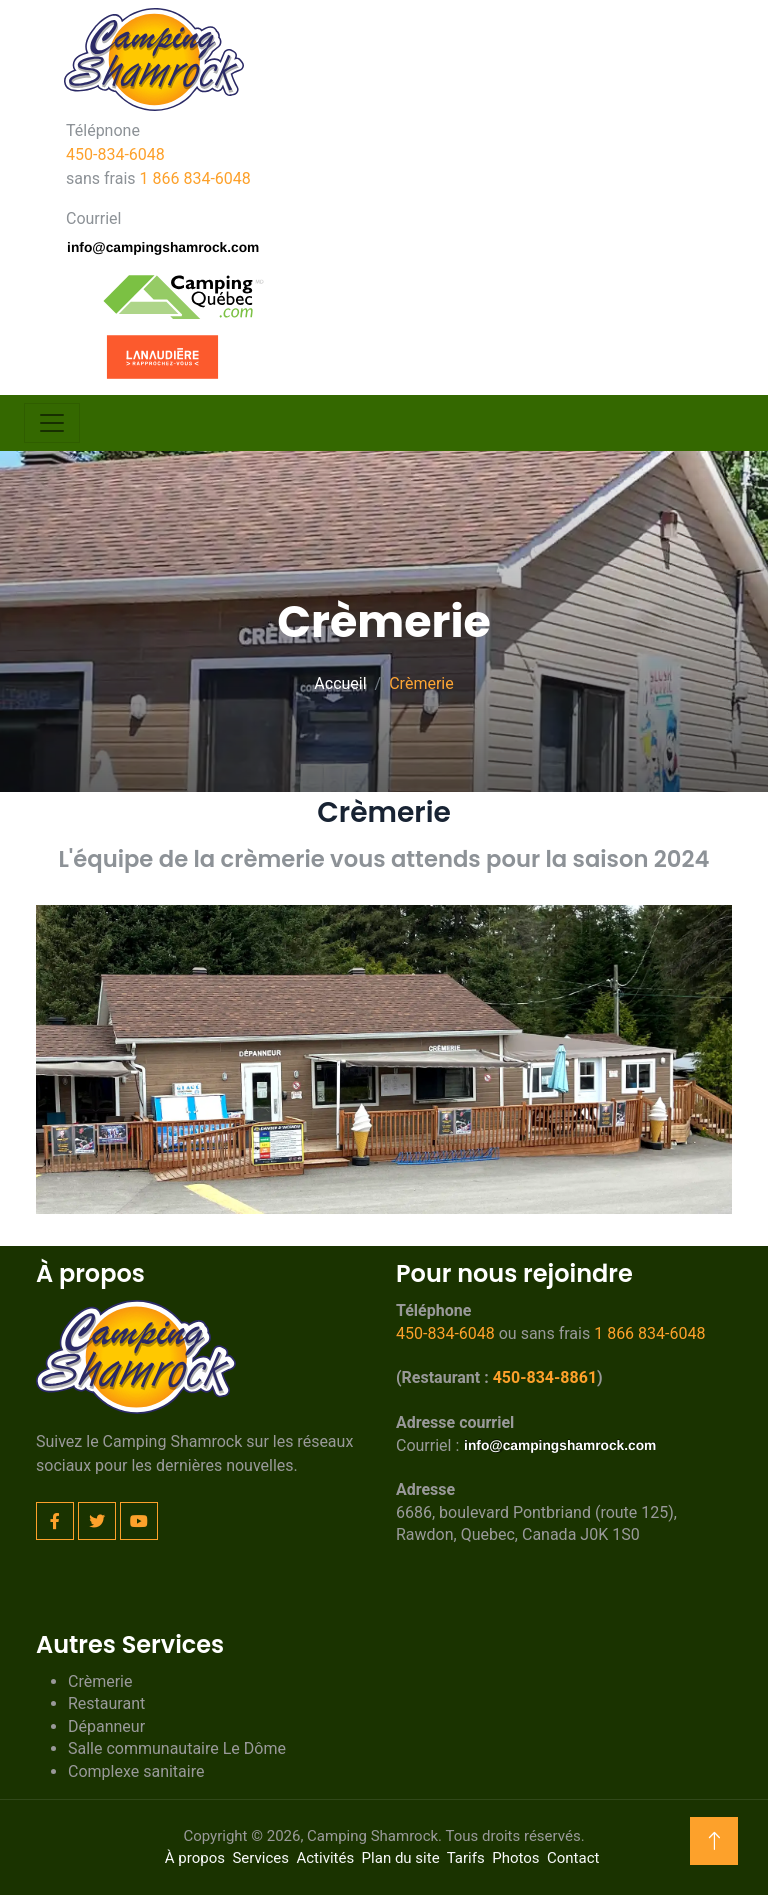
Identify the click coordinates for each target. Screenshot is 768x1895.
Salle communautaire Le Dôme (177, 1748)
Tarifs (466, 1858)
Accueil (340, 683)
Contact (573, 1858)
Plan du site (401, 1858)
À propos (195, 1858)
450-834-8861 (545, 1377)
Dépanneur (106, 1726)
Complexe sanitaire (136, 1771)
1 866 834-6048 (195, 178)
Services (260, 1858)
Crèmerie (100, 1681)
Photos (515, 1858)
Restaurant (106, 1703)
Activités (325, 1858)
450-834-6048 (115, 154)
